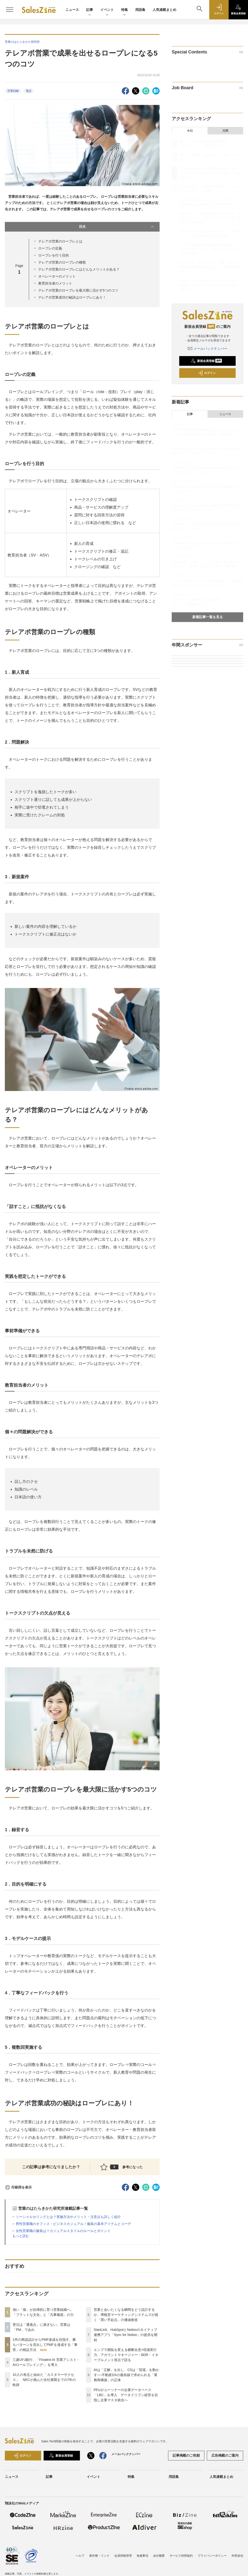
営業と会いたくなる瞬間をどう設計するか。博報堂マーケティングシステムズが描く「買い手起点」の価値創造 (126, 2315)
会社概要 (159, 2555)
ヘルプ (80, 2555)
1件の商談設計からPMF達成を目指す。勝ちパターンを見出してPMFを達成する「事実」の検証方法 (45, 2345)
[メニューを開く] (9, 9)
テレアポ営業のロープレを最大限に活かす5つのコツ (78, 290)
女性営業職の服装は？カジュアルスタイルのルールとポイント (63, 2231)
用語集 (140, 10)
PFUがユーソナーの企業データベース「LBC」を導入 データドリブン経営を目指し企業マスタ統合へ (126, 2395)
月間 (225, 130)
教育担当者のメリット (55, 283)
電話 (28, 91)
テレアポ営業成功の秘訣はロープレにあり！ (72, 297)
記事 (89, 10)
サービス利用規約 (181, 2555)
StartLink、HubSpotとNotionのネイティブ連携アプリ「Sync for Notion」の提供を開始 (126, 2335)
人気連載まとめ (164, 10)
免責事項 (142, 2555)
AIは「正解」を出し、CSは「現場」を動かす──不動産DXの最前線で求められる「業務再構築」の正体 (126, 2375)
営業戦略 (13, 91)
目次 (117, 226)
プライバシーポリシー (212, 2555)
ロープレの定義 (50, 248)
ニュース (72, 10)
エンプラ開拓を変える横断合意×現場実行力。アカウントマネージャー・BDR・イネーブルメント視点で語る (126, 2355)
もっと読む (20, 2236)
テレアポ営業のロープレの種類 (62, 262)
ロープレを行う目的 (53, 255)
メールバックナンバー (207, 349)
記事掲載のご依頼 (186, 2455)
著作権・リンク (99, 2555)
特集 (124, 10)
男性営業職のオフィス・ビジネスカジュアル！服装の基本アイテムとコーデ (73, 2224)
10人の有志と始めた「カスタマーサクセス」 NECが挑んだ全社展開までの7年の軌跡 (44, 2380)
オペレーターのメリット (57, 276)
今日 (190, 130)
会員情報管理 (123, 2555)
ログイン (207, 373)
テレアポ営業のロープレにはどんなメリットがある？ (79, 269)
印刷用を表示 (18, 2187)
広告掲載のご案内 (225, 2455)
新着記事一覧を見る (207, 617)
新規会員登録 (206, 361)
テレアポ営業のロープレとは (60, 241)
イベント (107, 10)
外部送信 (237, 2555)
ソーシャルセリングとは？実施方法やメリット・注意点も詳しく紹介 (68, 2217)
